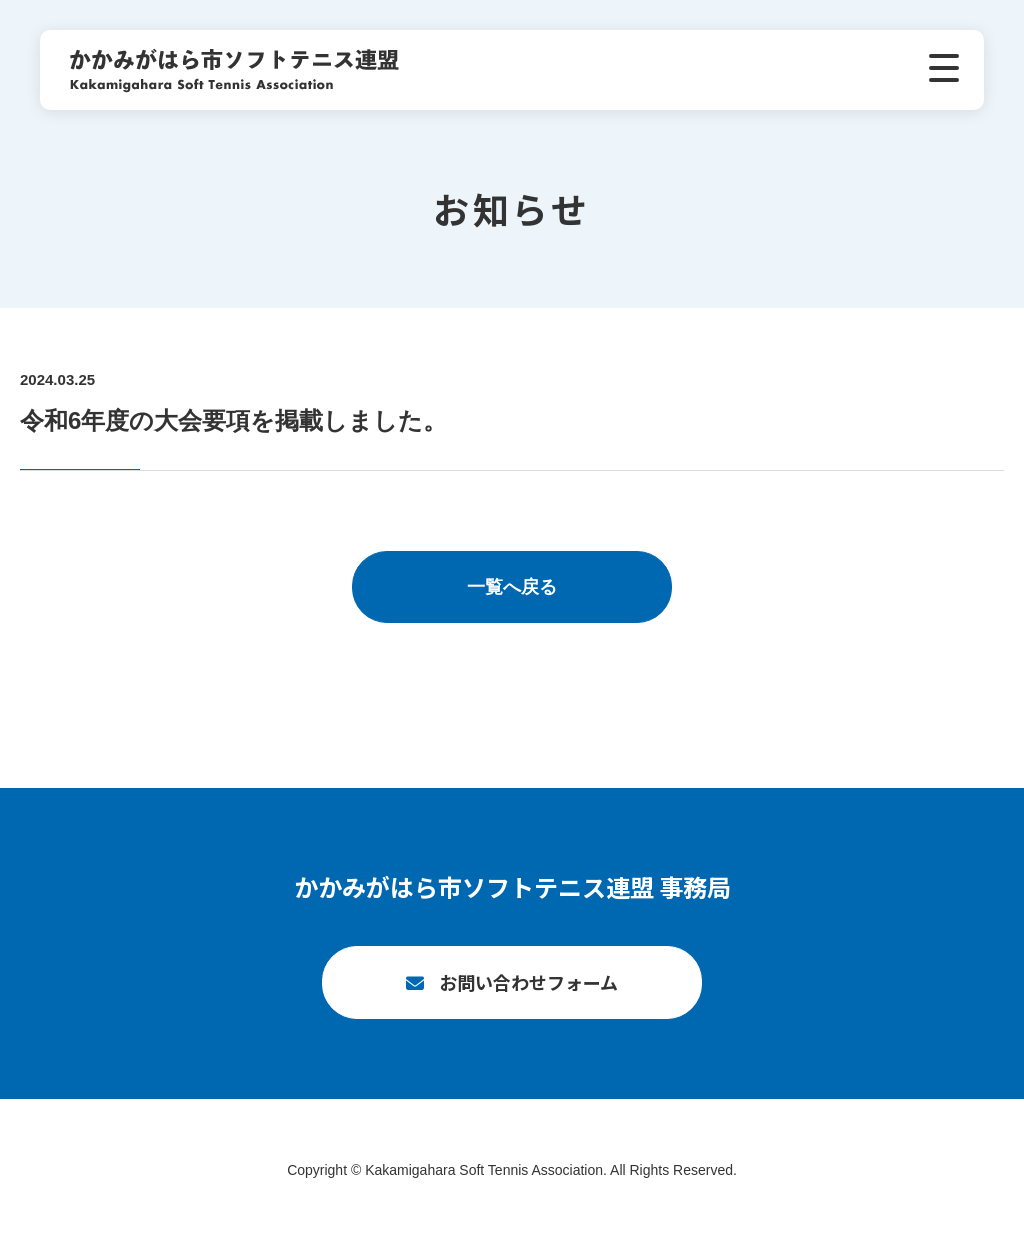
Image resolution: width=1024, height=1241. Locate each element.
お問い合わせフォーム (528, 982)
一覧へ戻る (512, 587)
